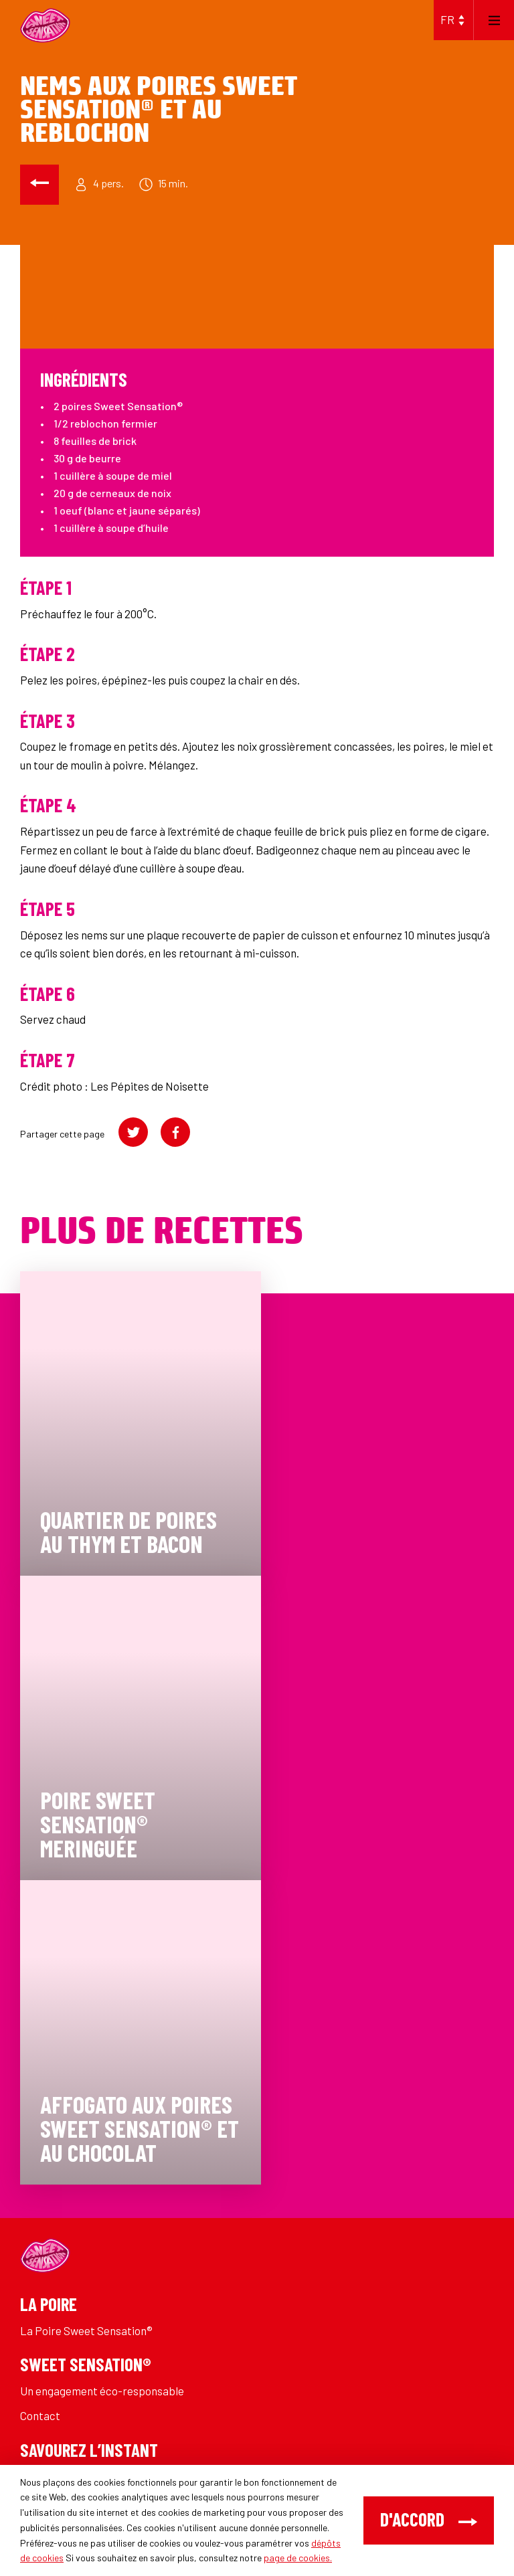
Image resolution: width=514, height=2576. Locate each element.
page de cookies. (298, 2557)
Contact (40, 2415)
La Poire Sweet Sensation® (86, 2330)
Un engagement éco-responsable (102, 2390)
